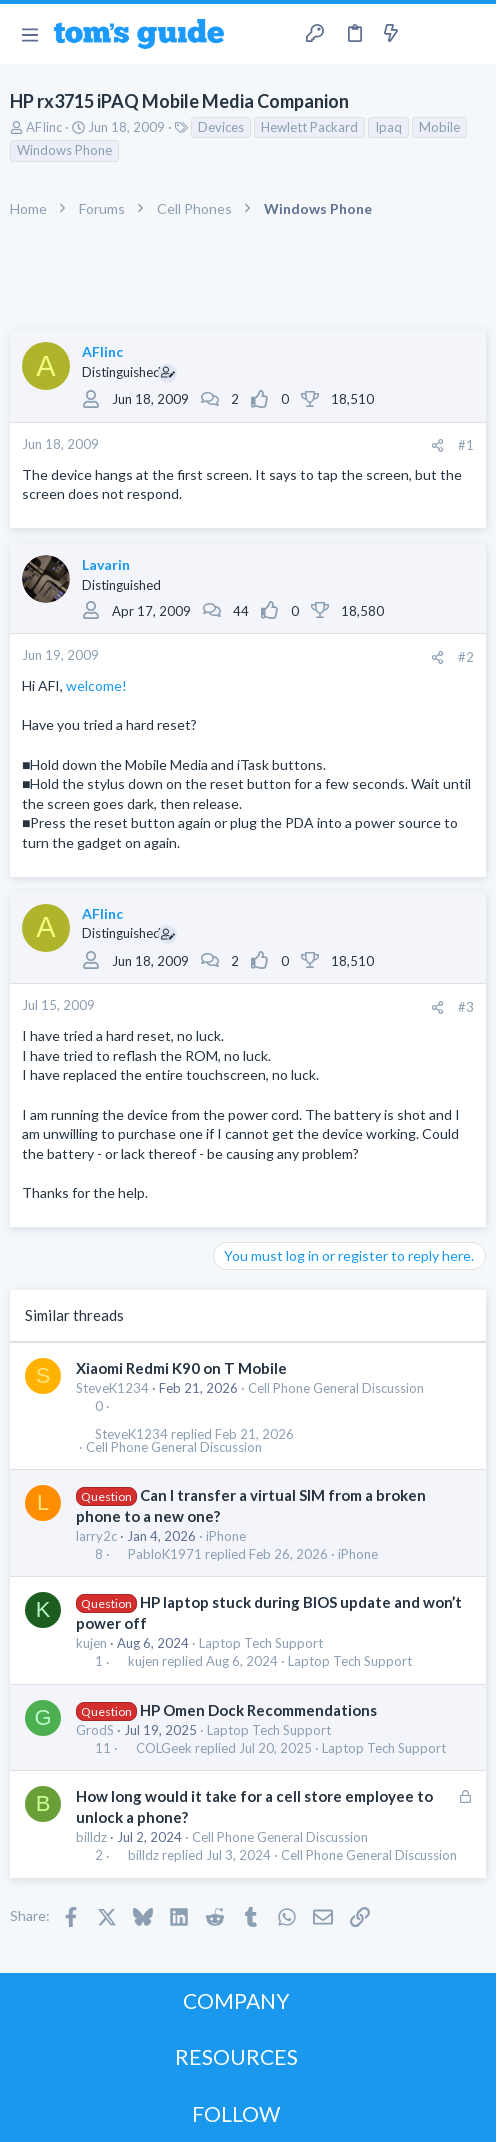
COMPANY (236, 2000)
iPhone (226, 1536)
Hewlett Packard (309, 127)
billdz (91, 1837)
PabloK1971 (165, 1554)
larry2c (96, 1536)
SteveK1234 (112, 1388)
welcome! (96, 685)
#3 (466, 1007)
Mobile (439, 127)
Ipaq (388, 127)
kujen (91, 1643)
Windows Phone (64, 150)
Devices (221, 127)
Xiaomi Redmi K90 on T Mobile (181, 1368)
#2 (466, 657)
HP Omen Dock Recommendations (258, 1710)
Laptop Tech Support (261, 1643)
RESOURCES (236, 2056)
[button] (29, 34)
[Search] (469, 34)
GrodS (95, 1730)
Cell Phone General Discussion (336, 1388)
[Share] (437, 445)
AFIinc (44, 127)
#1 (466, 445)
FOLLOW (236, 2113)
